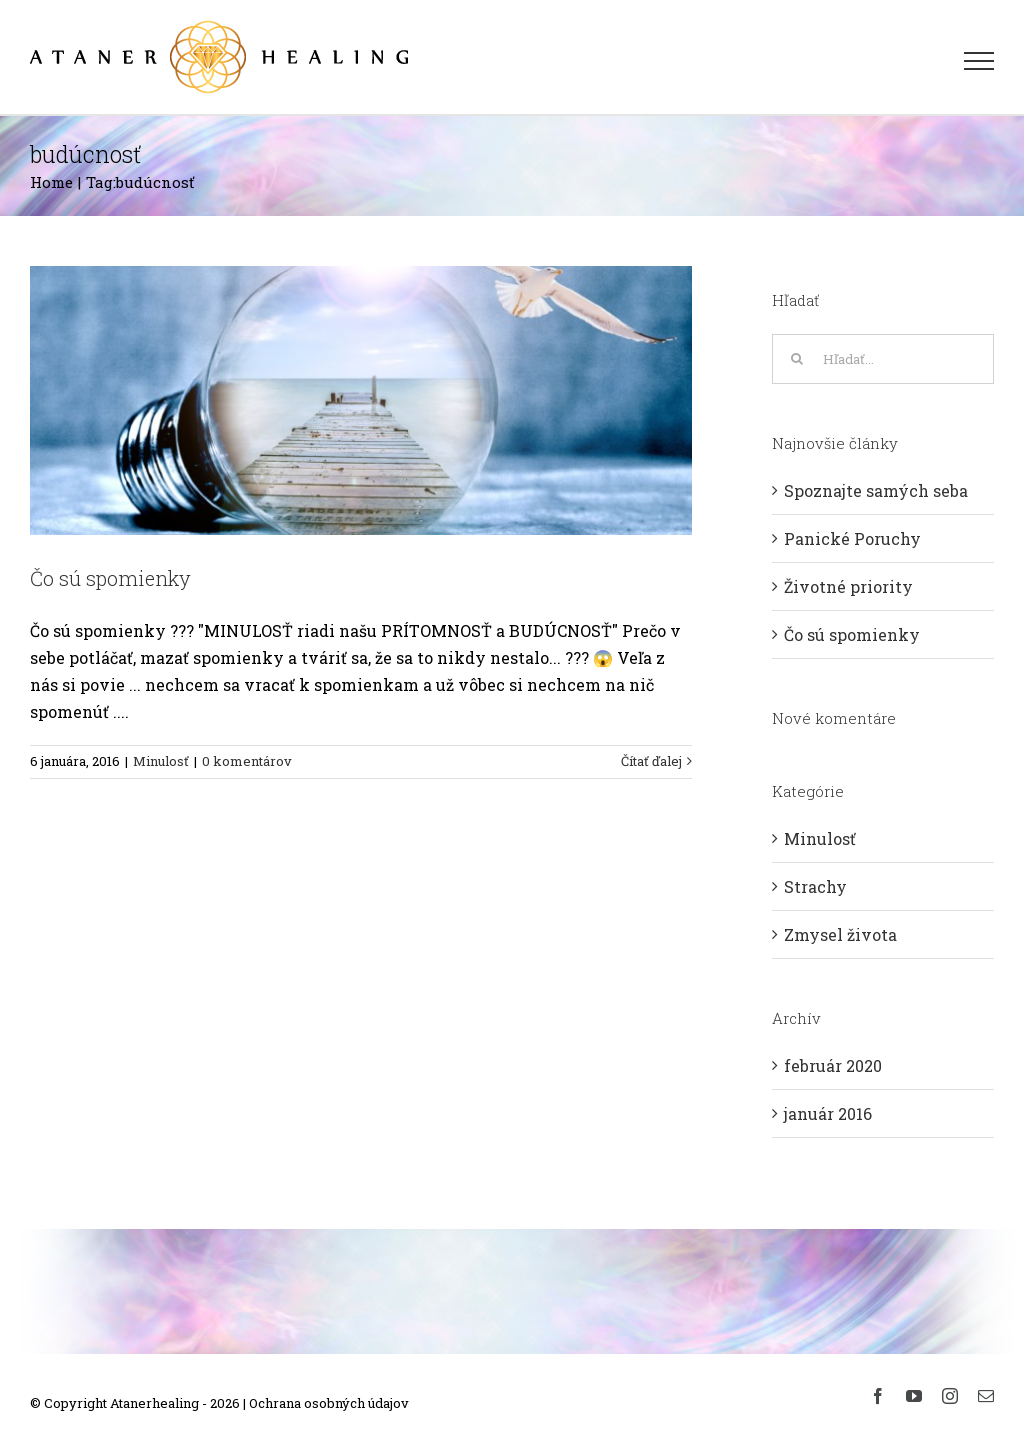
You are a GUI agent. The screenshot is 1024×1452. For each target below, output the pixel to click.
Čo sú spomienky (110, 578)
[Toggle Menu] (979, 61)
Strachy (815, 886)
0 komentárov (247, 761)
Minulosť (161, 761)
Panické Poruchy (852, 538)
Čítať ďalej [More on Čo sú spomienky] (651, 761)
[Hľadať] (797, 359)
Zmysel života (840, 934)
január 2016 (828, 1113)
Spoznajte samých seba (876, 490)
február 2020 (833, 1065)
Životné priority (848, 586)
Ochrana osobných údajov (329, 1403)
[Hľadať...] (883, 359)
